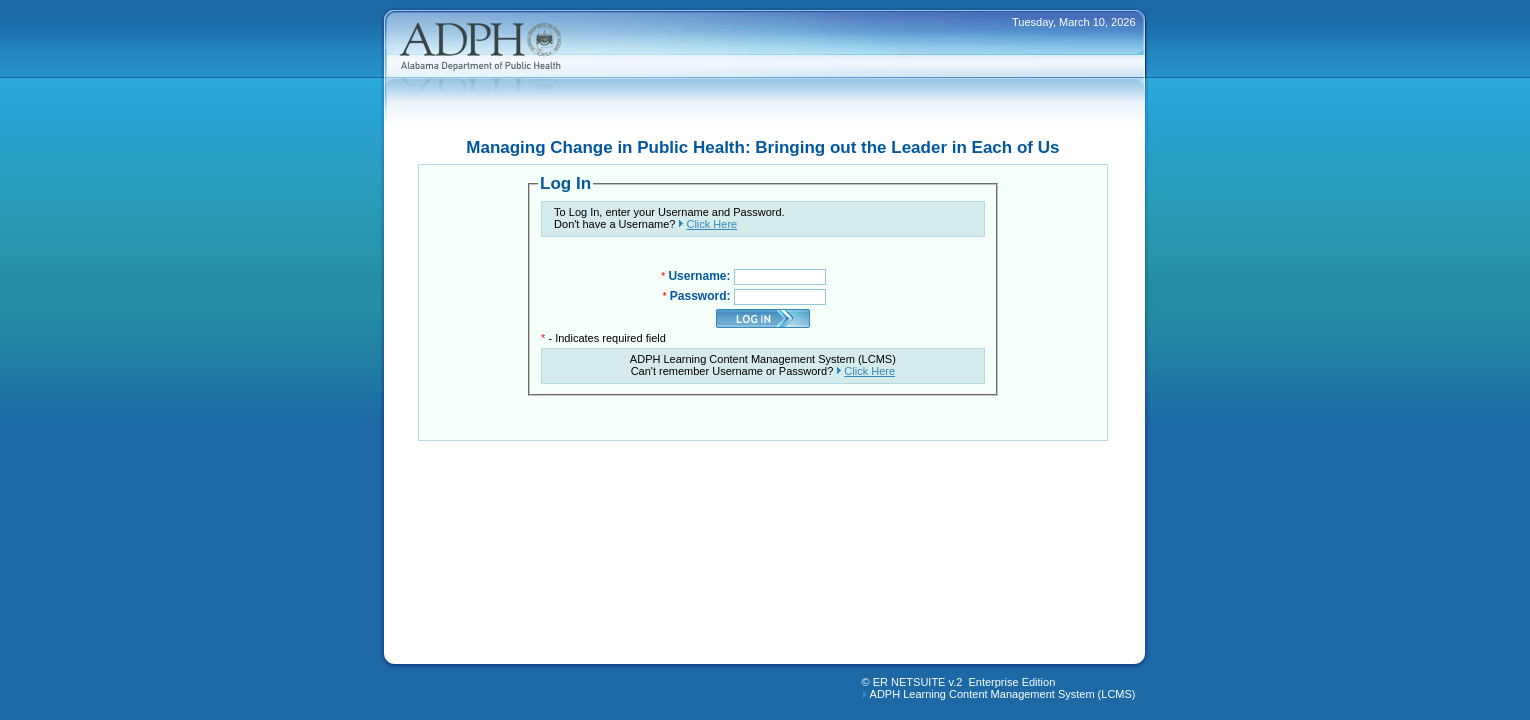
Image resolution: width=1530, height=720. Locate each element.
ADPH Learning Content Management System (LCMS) (1003, 694)
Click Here (711, 224)
